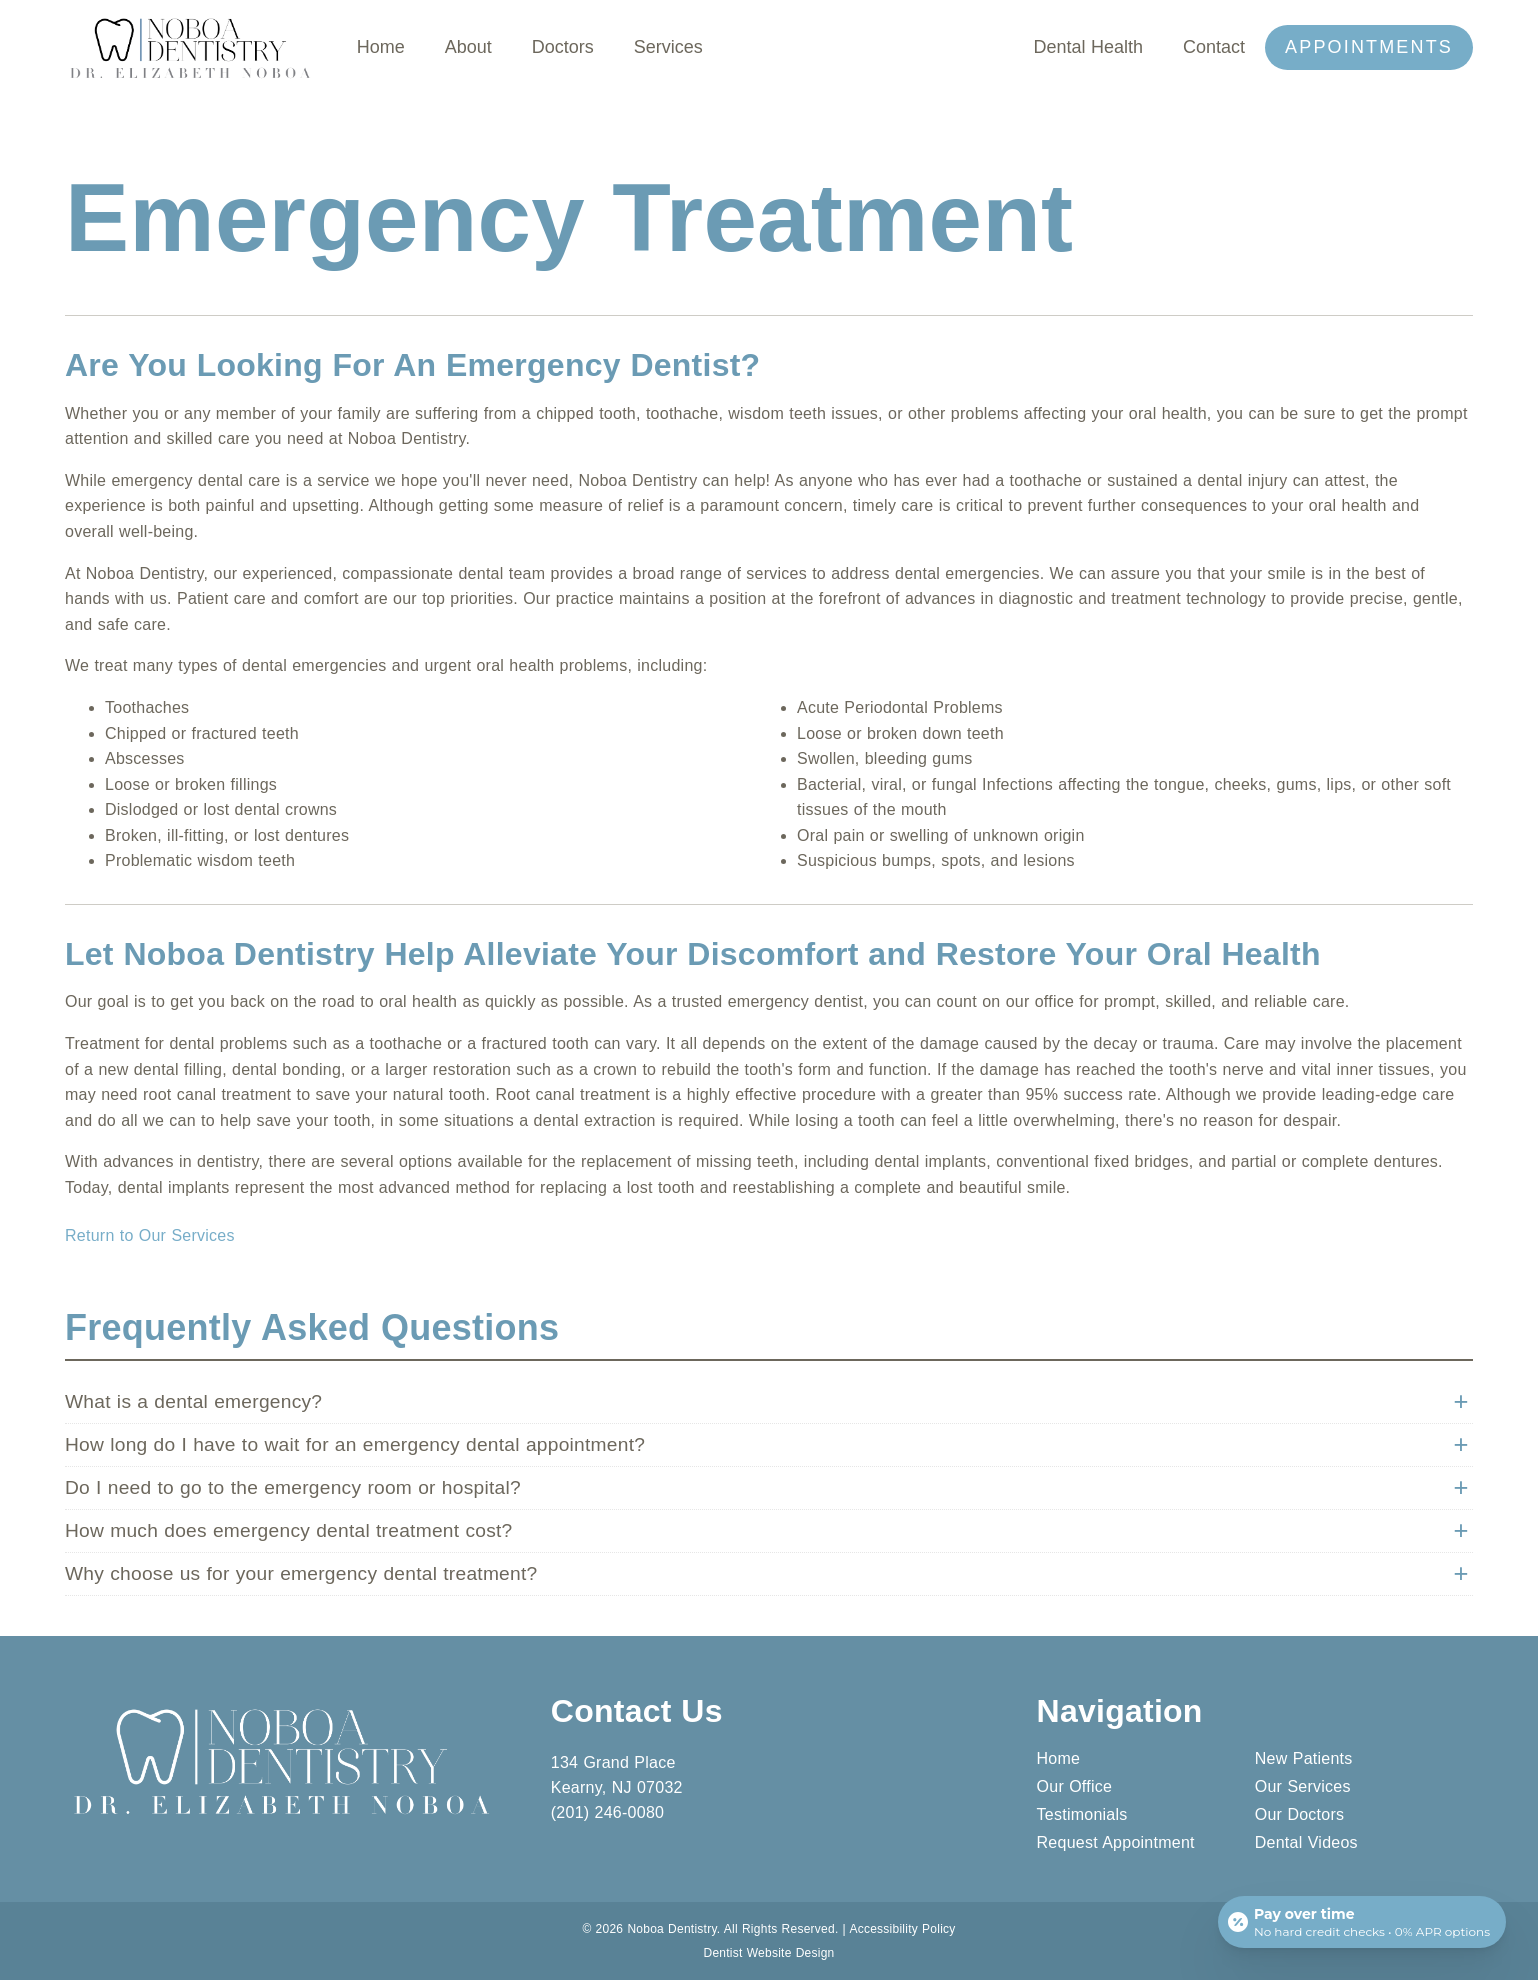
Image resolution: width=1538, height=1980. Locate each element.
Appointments (1369, 47)
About (468, 47)
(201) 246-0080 (607, 1812)
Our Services (1303, 1786)
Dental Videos (1306, 1842)
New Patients (1304, 1758)
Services (668, 47)
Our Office (1075, 1786)
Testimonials (1082, 1814)
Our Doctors (1300, 1814)
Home (381, 47)
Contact (1214, 47)
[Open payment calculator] (1362, 1922)
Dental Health (1088, 47)
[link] (191, 79)
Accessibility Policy (902, 1929)
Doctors (563, 47)
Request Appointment (1116, 1842)
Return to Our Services (150, 1235)
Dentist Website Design (769, 1953)
